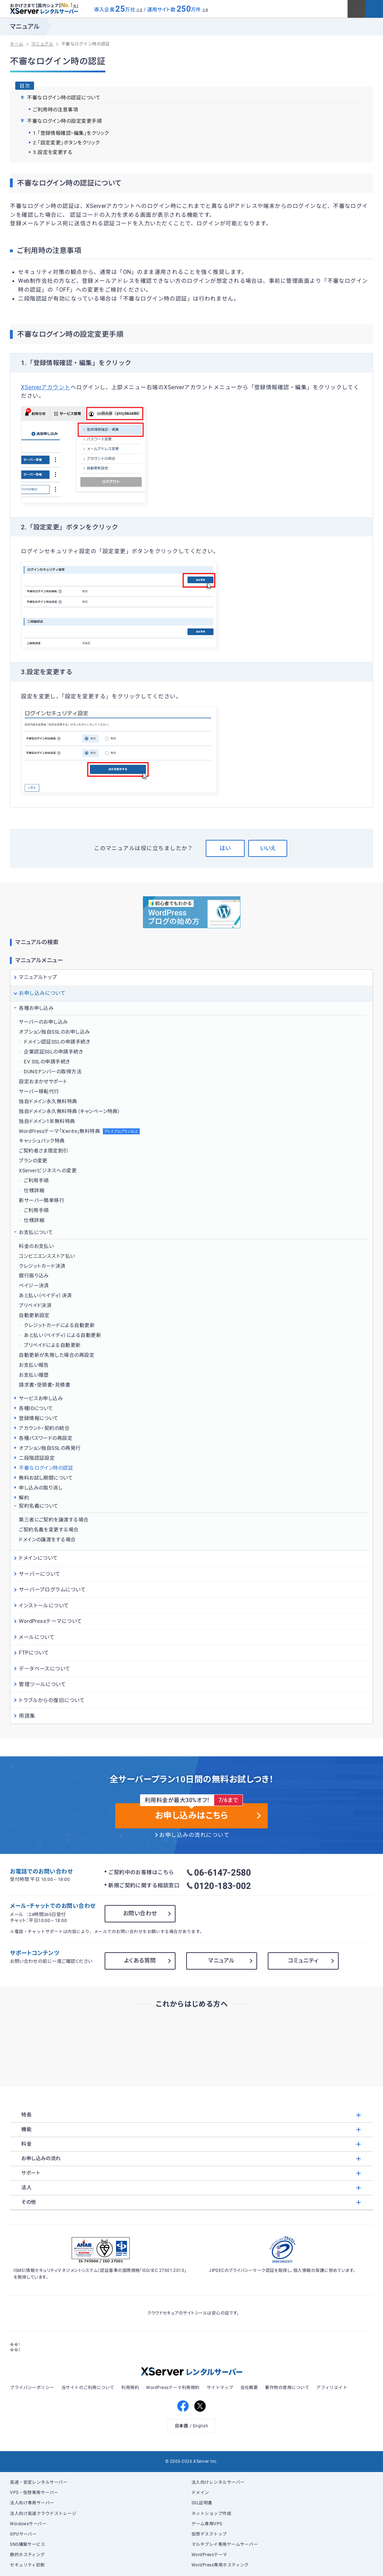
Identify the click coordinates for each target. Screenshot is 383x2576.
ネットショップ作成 (211, 2513)
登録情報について (39, 1418)
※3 (139, 10)
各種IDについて (36, 1408)
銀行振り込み (34, 1275)
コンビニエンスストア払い (47, 1256)
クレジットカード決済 (42, 1266)
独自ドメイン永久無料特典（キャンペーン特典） (69, 1111)
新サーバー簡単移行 (41, 1200)
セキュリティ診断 (27, 2565)
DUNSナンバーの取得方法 (53, 1071)
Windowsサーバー (28, 2523)
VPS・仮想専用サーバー (34, 2492)
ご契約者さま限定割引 (43, 1151)
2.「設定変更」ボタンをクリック (66, 142)
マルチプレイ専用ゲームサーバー (225, 2544)
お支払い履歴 (34, 1375)
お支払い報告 (34, 1365)
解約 (24, 1498)
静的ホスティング (27, 2554)
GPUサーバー (23, 2534)
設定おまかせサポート (43, 1081)
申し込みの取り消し (40, 1488)
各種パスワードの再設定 (45, 1438)
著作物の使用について (287, 2387)
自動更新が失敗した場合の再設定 (56, 1355)
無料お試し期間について (46, 1478)
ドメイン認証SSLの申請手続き (57, 1042)
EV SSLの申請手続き (47, 1061)
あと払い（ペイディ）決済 (45, 1295)
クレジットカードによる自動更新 (59, 1325)
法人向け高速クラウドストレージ (43, 2513)
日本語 (181, 2425)
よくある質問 (140, 1960)
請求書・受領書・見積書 (44, 1385)
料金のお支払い (36, 1246)
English (200, 2425)
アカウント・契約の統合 (44, 1428)
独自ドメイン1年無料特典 (47, 1121)
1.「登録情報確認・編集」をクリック (71, 133)
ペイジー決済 (34, 1285)
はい (225, 848)
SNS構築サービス (27, 2544)
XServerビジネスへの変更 (48, 1170)
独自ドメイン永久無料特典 (48, 1101)
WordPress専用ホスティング (220, 2565)
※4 (205, 10)
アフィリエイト (331, 2387)
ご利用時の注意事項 (55, 109)
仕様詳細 (34, 1190)
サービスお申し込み (41, 1398)
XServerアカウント (46, 387)
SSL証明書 (202, 2502)
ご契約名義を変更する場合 (49, 1529)
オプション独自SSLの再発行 (50, 1448)
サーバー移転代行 (39, 1091)
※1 (75, 6)
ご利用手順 (36, 1180)
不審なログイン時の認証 (46, 1468)
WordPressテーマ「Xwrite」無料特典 (79, 1131)
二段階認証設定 (37, 1458)
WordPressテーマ (209, 2554)
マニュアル (221, 1960)
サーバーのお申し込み (43, 1022)
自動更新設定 (34, 1315)
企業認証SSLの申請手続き (53, 1052)
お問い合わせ (140, 1913)
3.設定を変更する (52, 152)
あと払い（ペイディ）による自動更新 (62, 1335)
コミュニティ (303, 1960)
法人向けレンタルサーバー (218, 2482)
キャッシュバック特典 (42, 1141)
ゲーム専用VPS (207, 2523)
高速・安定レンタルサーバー (38, 2482)
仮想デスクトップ (209, 2534)
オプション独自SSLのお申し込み (54, 1032)
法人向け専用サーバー (32, 2502)
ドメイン (200, 2492)
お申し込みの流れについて (194, 1835)
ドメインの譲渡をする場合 (47, 1539)
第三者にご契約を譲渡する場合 (54, 1520)
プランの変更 (33, 1160)
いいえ (268, 848)
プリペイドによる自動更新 (52, 1345)
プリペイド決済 (35, 1305)
